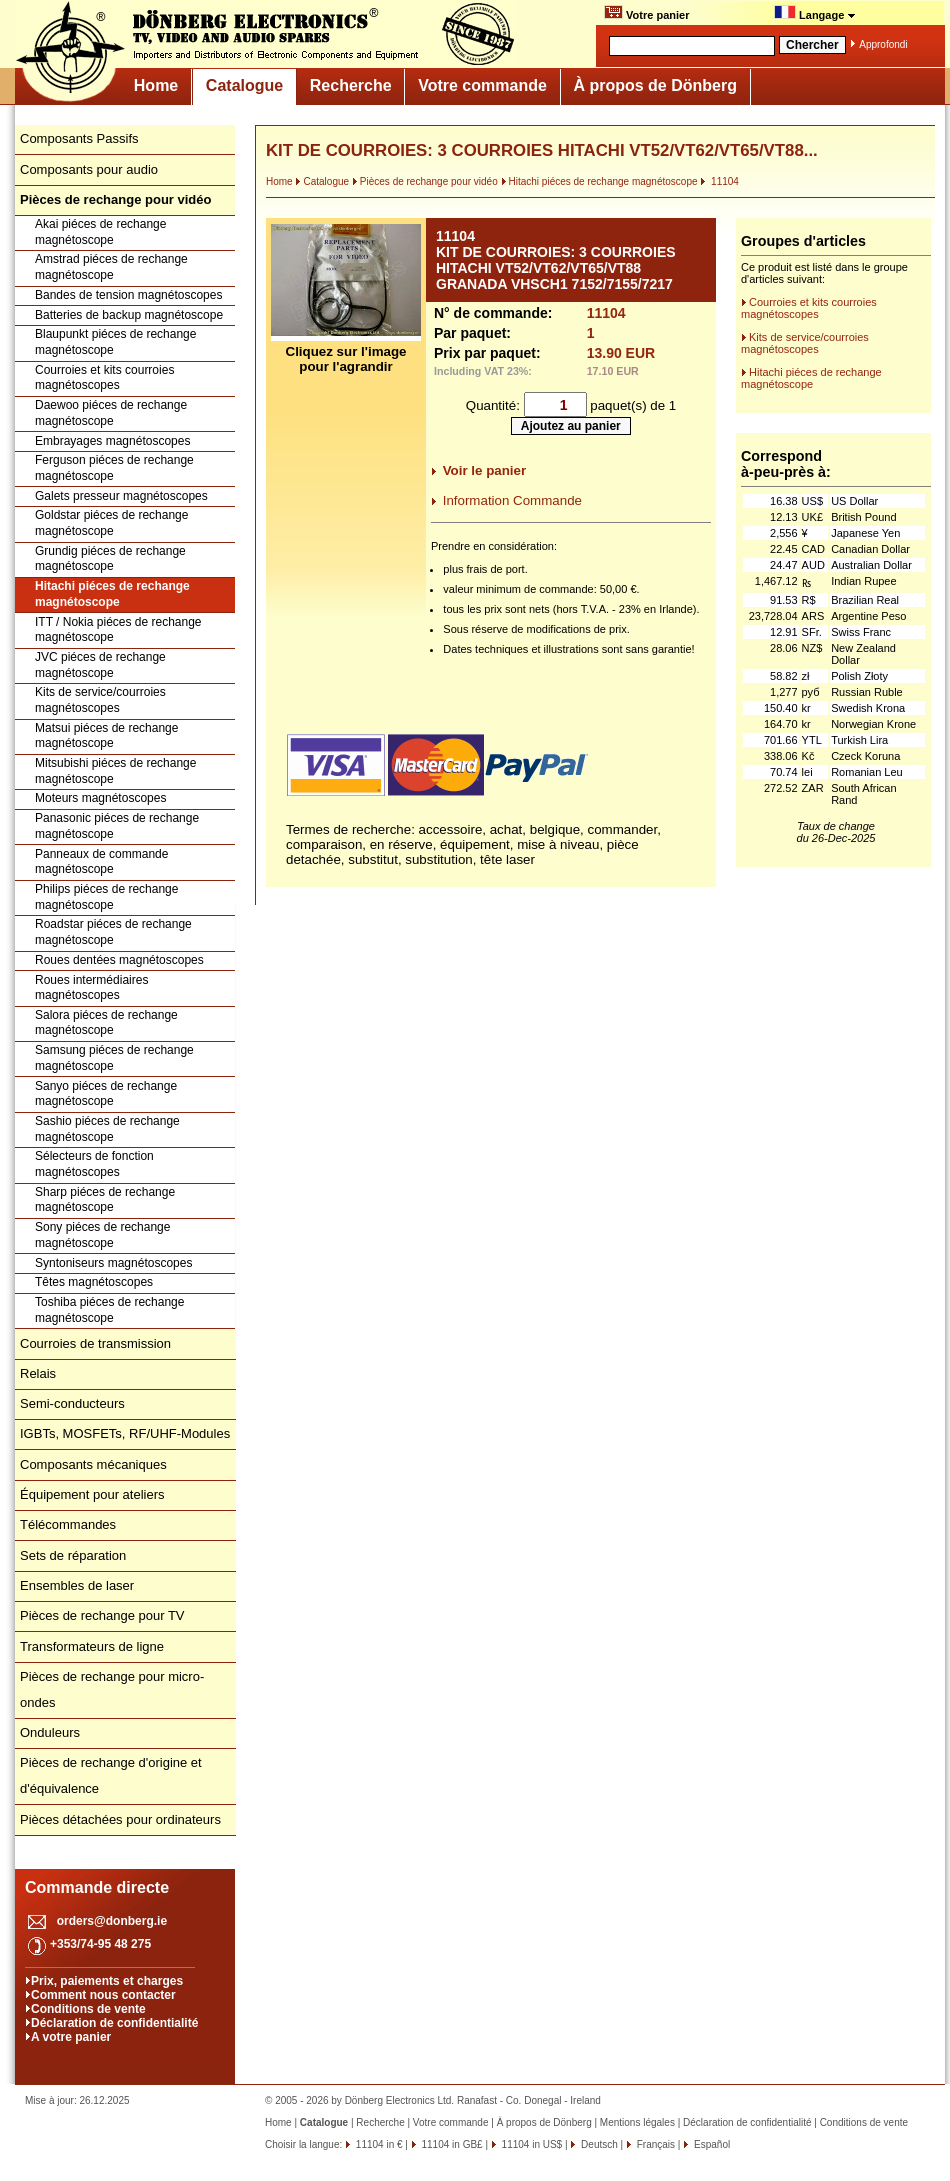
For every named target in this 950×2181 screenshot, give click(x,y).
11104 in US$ (530, 2144)
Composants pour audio (89, 169)
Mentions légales (637, 2122)
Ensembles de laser (77, 1585)
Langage (815, 13)
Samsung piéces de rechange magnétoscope (114, 1058)
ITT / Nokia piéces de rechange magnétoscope (118, 630)
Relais (38, 1373)
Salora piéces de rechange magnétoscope (106, 1023)
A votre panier (71, 2037)
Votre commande (482, 85)
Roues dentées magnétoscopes (119, 960)
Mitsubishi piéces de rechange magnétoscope (115, 771)
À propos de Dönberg (655, 85)
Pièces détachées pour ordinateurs (120, 1819)
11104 (719, 181)
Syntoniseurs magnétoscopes (113, 1263)
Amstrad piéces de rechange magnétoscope (111, 267)
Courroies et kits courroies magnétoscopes (104, 378)
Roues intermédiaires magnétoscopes (91, 988)
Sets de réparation (73, 1555)
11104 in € (378, 2144)
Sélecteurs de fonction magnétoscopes (94, 1164)
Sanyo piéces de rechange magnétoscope (106, 1094)
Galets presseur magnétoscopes (121, 496)
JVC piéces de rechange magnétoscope (100, 665)
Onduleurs (50, 1732)
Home (156, 85)
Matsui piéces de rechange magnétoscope (106, 736)
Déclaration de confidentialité (114, 2023)
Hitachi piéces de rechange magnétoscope (112, 594)
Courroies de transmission (95, 1343)
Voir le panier (484, 470)
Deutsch (597, 2144)
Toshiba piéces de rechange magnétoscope (109, 1310)
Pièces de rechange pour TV (102, 1615)
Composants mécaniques (93, 1464)
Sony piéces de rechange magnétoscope (102, 1235)
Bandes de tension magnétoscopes (128, 295)
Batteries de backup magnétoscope (129, 315)
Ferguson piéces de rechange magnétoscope (114, 468)
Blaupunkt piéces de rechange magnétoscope (115, 342)
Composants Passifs (79, 138)
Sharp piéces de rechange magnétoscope (105, 1200)
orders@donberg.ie (112, 1921)
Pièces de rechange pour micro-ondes (112, 1689)
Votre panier (646, 13)
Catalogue (244, 85)
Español (710, 2144)
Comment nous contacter (103, 1995)
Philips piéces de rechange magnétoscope (106, 897)
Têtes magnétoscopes (94, 1282)
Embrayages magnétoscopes (112, 441)
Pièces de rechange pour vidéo (425, 181)
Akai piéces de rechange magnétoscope (100, 232)
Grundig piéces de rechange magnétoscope (110, 559)
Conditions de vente (88, 2009)
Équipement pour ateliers (92, 1494)
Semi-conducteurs (72, 1403)
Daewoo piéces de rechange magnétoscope (111, 413)
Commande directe (97, 1887)
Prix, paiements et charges (107, 1981)
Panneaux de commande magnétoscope (101, 862)
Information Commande (512, 500)
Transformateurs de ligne (92, 1646)
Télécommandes (68, 1524)
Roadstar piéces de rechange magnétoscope (113, 932)
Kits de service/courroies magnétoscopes (100, 700)
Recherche (351, 85)
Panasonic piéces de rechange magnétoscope (117, 826)
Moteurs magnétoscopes (100, 798)
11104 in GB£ (451, 2144)
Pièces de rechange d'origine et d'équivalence (111, 1775)
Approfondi (883, 44)
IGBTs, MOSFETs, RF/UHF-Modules (125, 1433)
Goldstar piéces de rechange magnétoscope (111, 523)
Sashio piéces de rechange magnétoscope (107, 1129)
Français (654, 2144)
